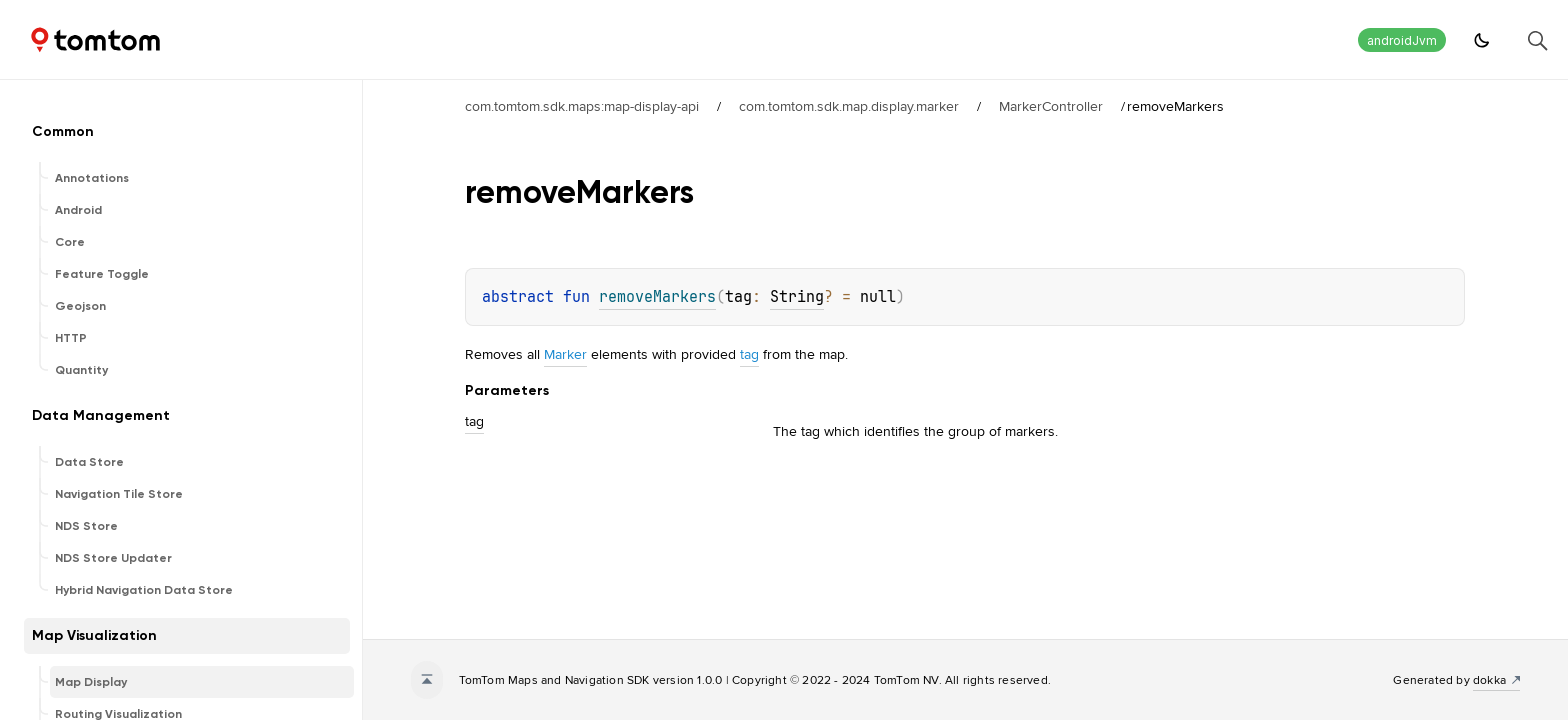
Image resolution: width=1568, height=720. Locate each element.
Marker (565, 354)
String (797, 297)
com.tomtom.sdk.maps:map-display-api (582, 106)
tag (749, 354)
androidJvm (1402, 40)
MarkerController (1051, 106)
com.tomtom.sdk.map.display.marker (849, 106)
